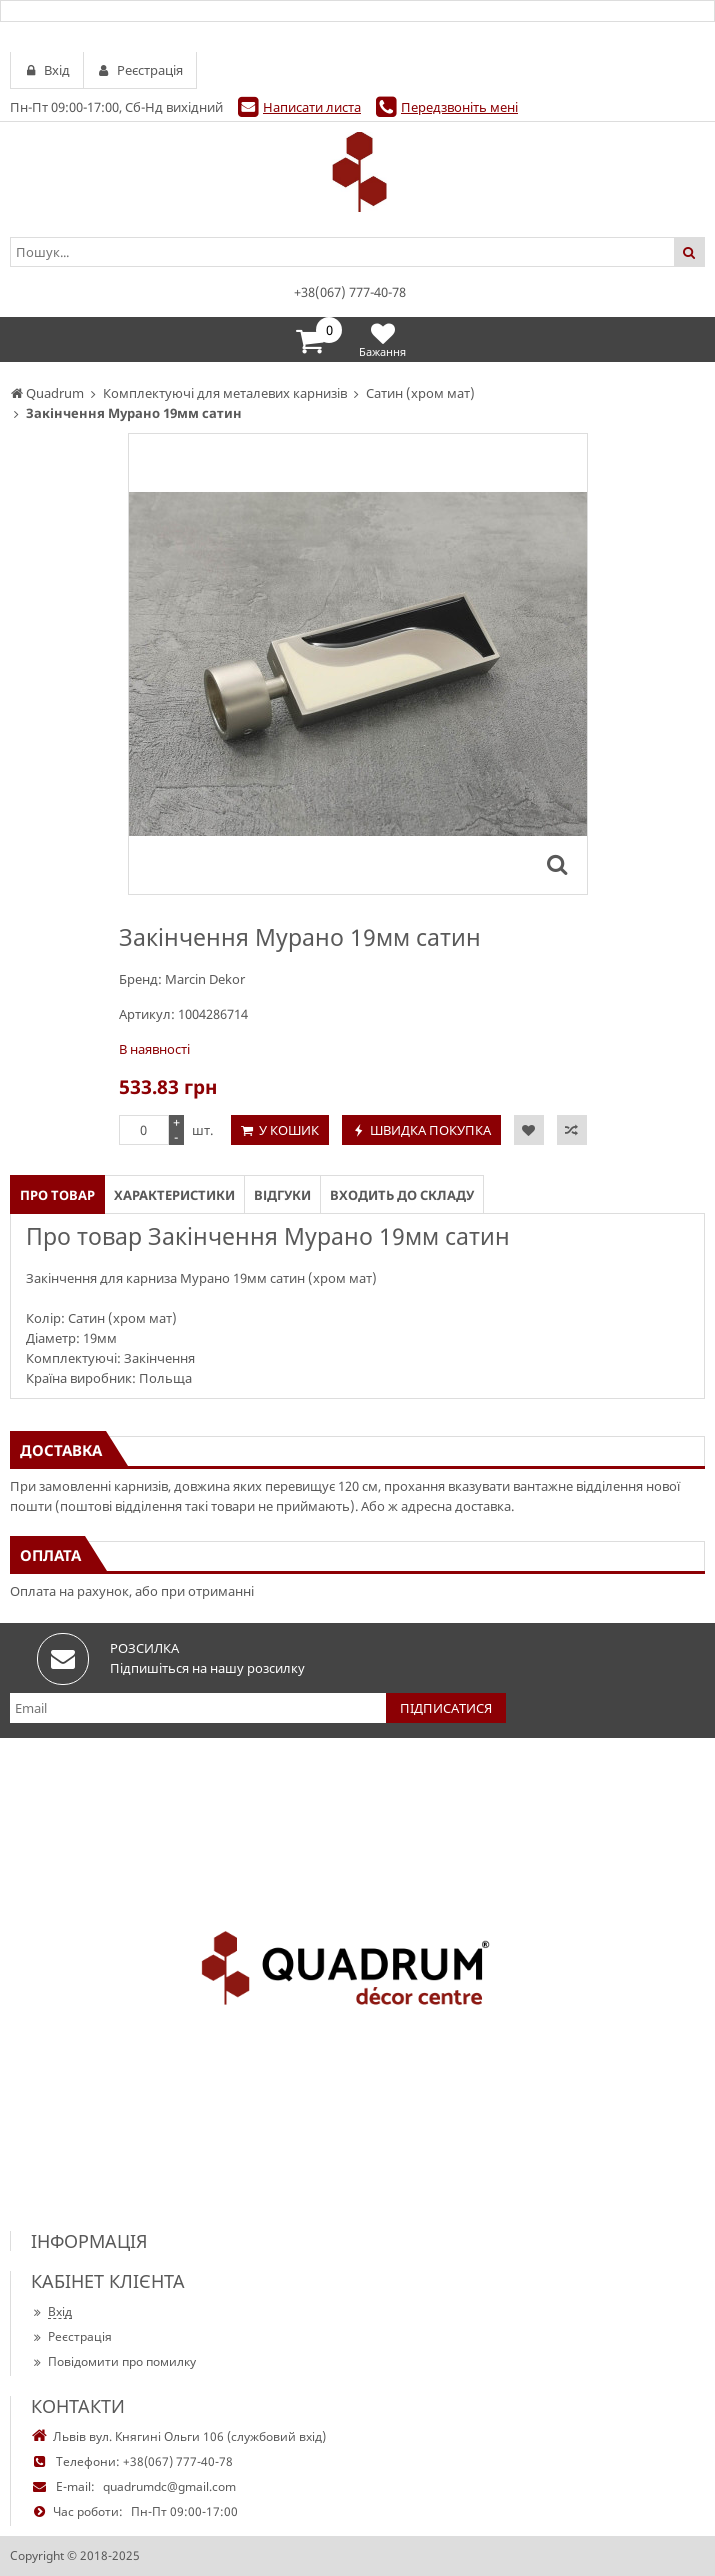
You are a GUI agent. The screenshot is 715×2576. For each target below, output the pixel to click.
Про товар (57, 1195)
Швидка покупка (430, 1130)
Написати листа (312, 107)
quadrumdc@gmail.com (169, 2486)
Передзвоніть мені (459, 107)
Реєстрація (71, 2336)
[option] (358, 664)
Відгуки (282, 1195)
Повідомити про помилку (113, 2361)
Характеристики (174, 1195)
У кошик (289, 1130)
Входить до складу (402, 1195)
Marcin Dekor (205, 979)
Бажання (382, 339)
